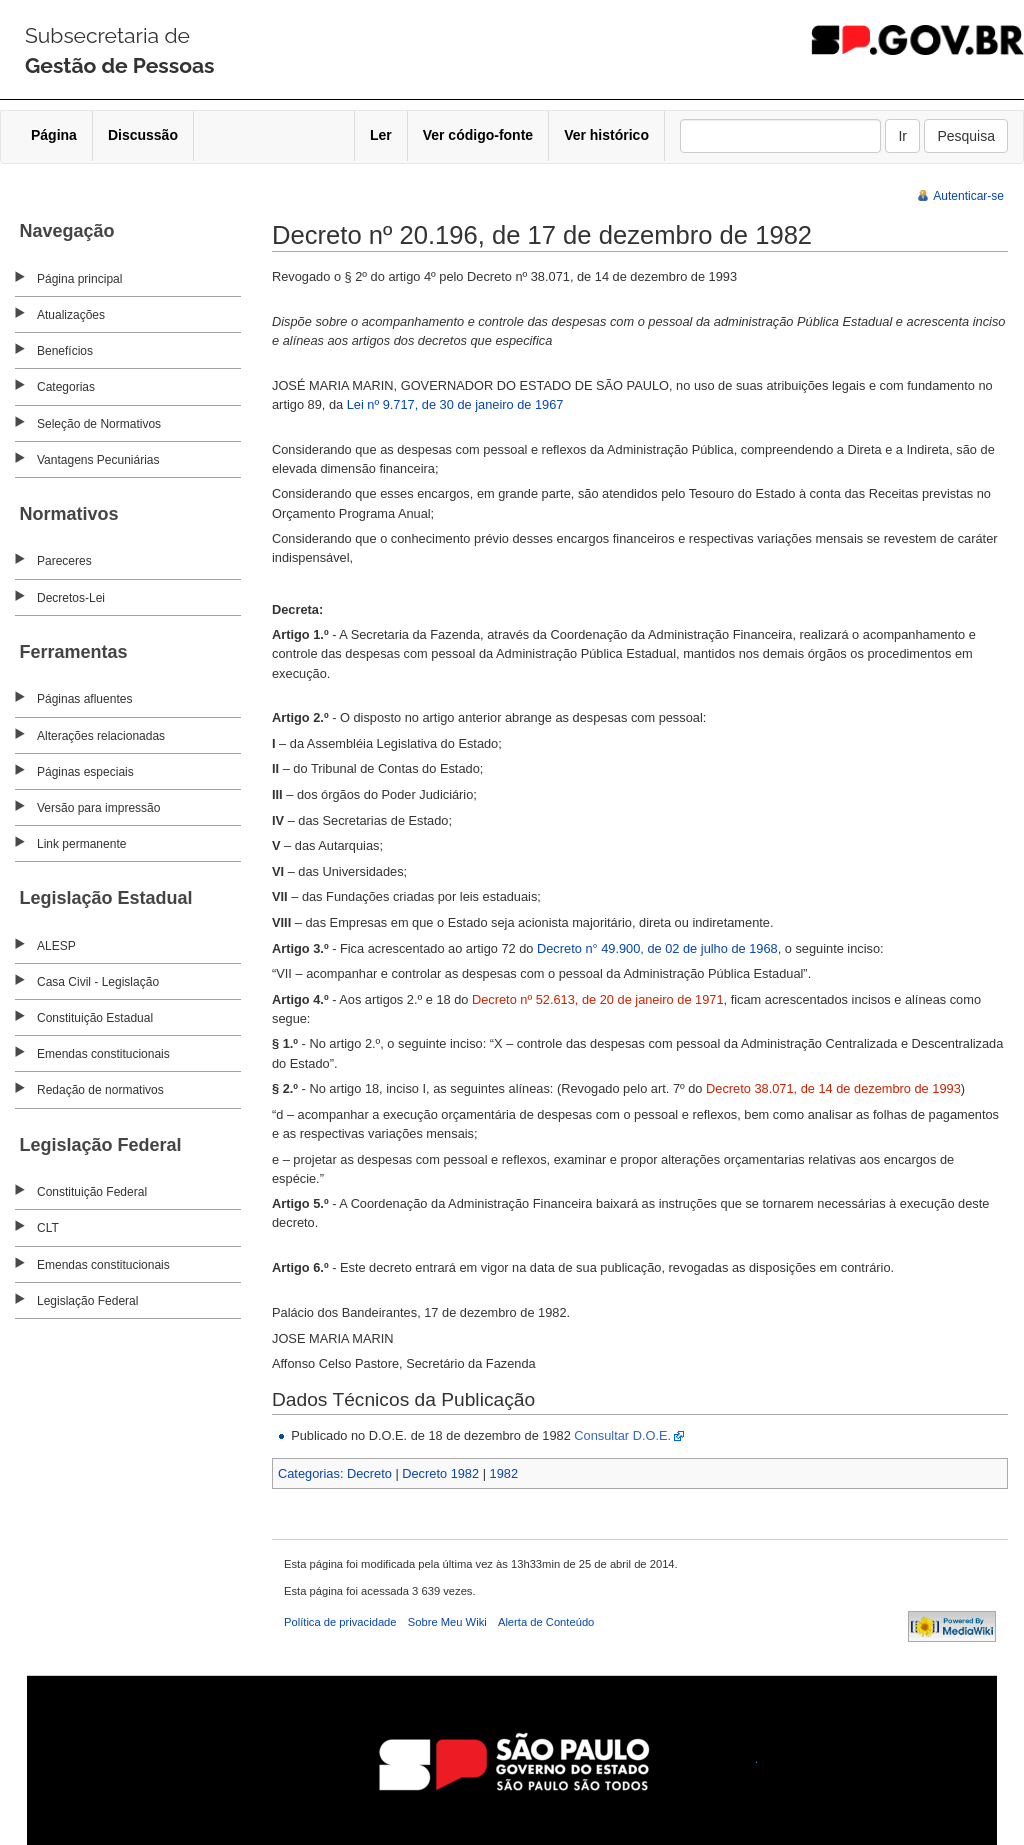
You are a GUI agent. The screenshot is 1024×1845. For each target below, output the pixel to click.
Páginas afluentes (84, 699)
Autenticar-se (968, 196)
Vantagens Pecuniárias (98, 460)
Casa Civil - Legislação (98, 982)
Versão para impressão (98, 808)
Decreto (369, 1473)
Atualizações (71, 315)
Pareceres (64, 561)
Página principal (79, 279)
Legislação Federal (87, 1301)
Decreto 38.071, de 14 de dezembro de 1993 (833, 1088)
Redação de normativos (100, 1090)
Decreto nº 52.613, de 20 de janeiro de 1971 (598, 999)
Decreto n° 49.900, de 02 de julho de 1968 (657, 948)
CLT (48, 1228)
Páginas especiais (85, 772)
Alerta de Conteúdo (546, 1622)
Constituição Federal (92, 1192)
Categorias (66, 387)
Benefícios (65, 351)
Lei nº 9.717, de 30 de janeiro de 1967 (455, 404)
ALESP (56, 946)
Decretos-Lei (71, 598)
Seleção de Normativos (99, 424)
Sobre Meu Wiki (447, 1622)
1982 (504, 1473)
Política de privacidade (340, 1622)
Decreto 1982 (440, 1473)
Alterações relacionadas (101, 736)
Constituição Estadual (95, 1018)
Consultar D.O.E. (622, 1435)
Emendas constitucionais (103, 1054)
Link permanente (81, 844)
